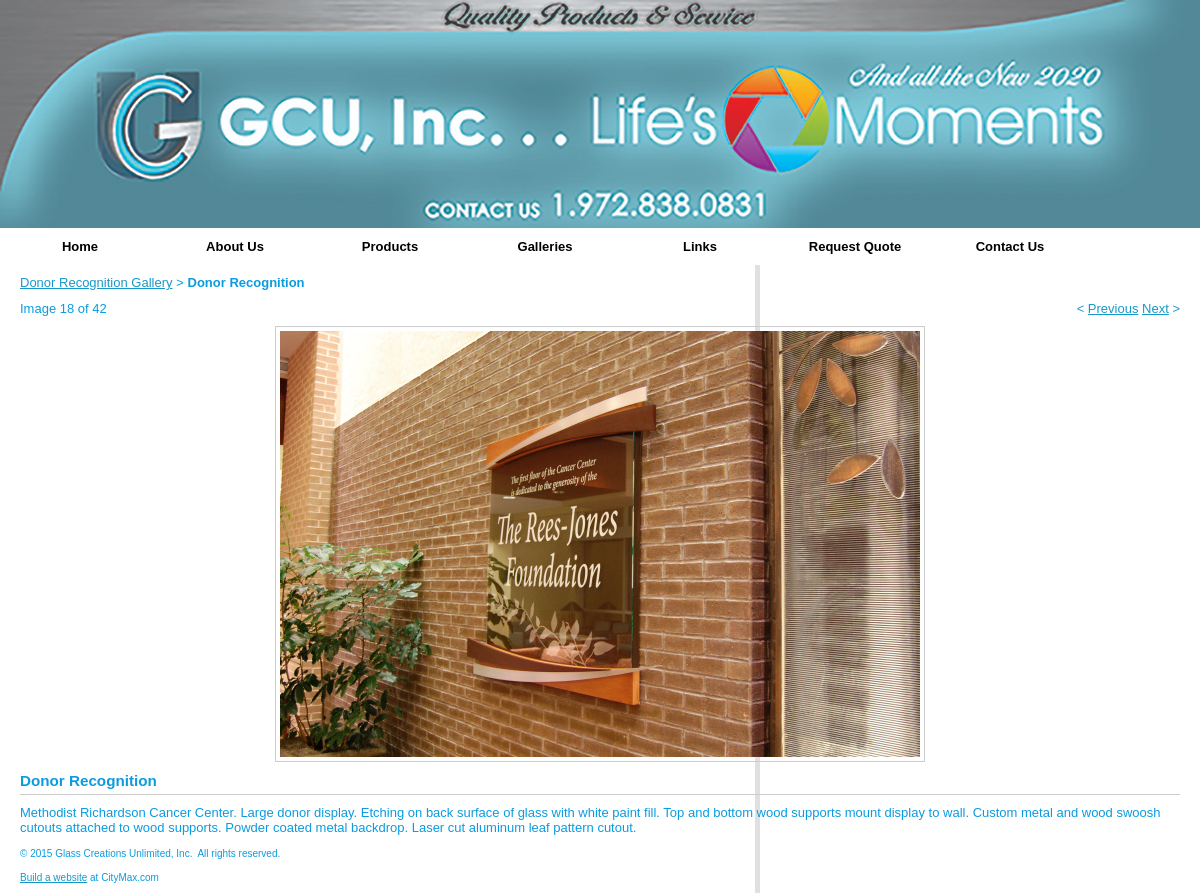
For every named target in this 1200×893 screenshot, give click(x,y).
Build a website (53, 877)
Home (80, 246)
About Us (235, 246)
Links (700, 246)
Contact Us (1010, 246)
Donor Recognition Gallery (96, 282)
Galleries (545, 246)
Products (390, 246)
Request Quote (855, 246)
